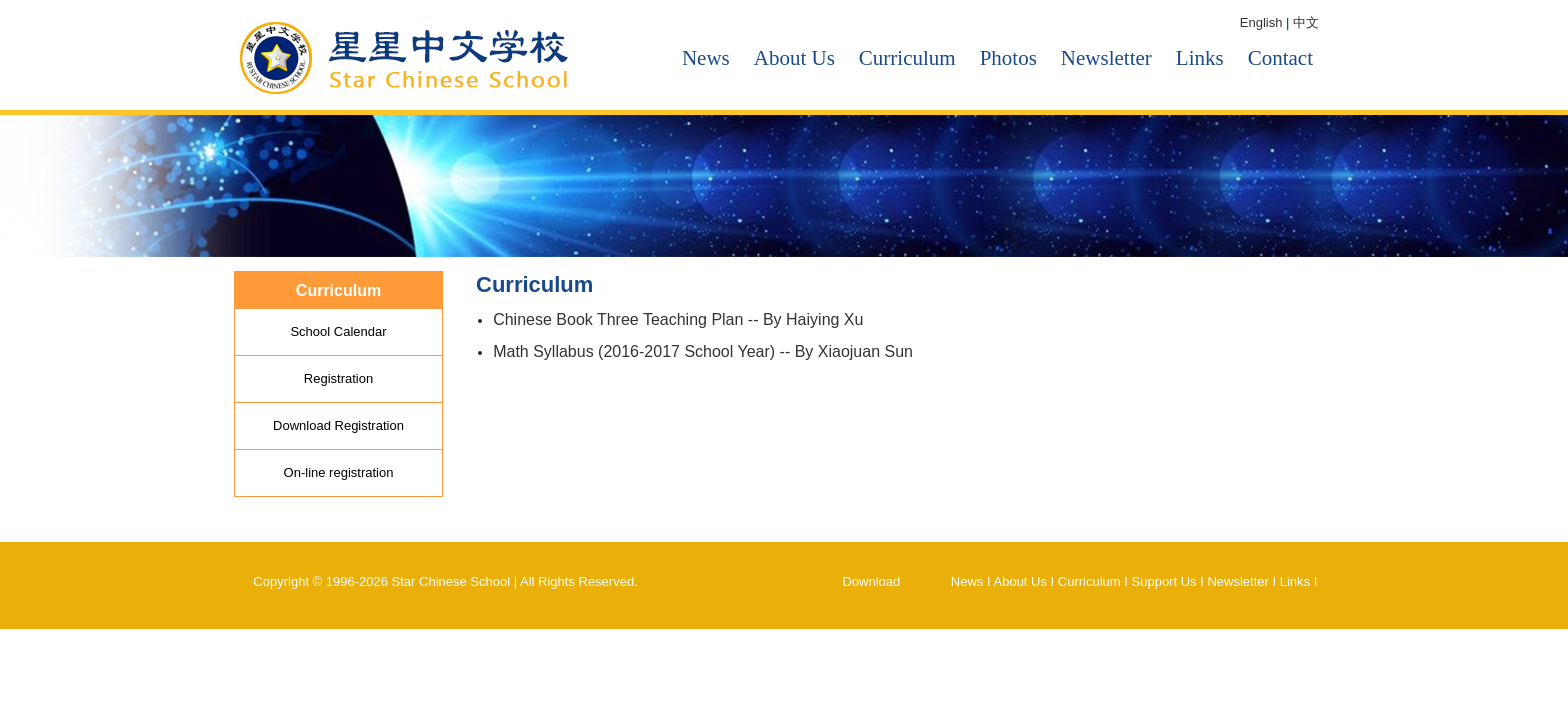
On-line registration (339, 472)
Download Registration (338, 425)
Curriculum (907, 58)
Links (1200, 58)
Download (871, 581)
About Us (794, 58)
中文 (1306, 22)
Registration (338, 378)
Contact (1280, 58)
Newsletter (1106, 58)
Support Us (1164, 581)
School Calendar (338, 331)
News (706, 58)
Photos (1008, 58)
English (1261, 22)
